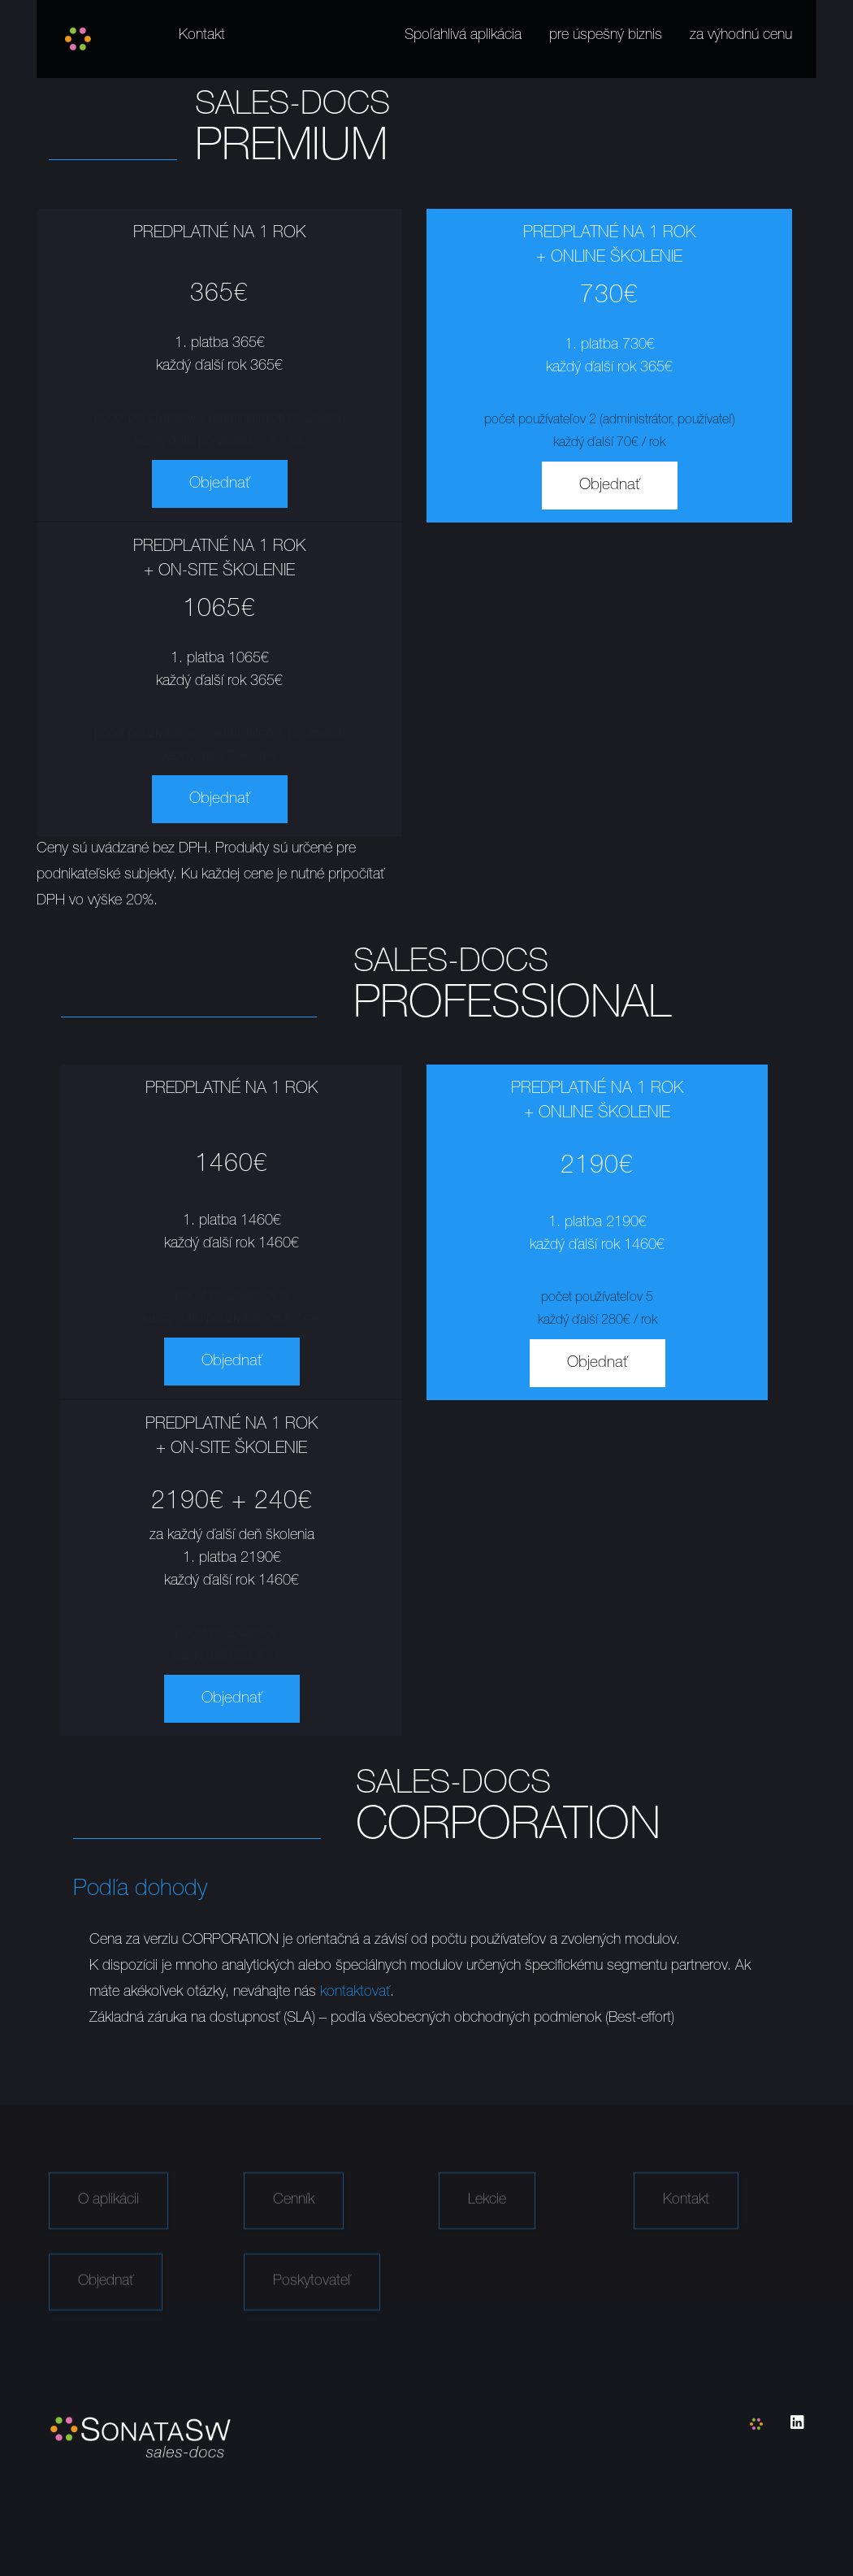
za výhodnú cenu (741, 35)
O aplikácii (108, 2217)
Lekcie (487, 2217)
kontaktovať (355, 1992)
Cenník (293, 2217)
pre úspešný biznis (605, 35)
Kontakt (202, 35)
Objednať (219, 484)
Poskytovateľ (312, 2298)
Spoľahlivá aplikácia (463, 35)
